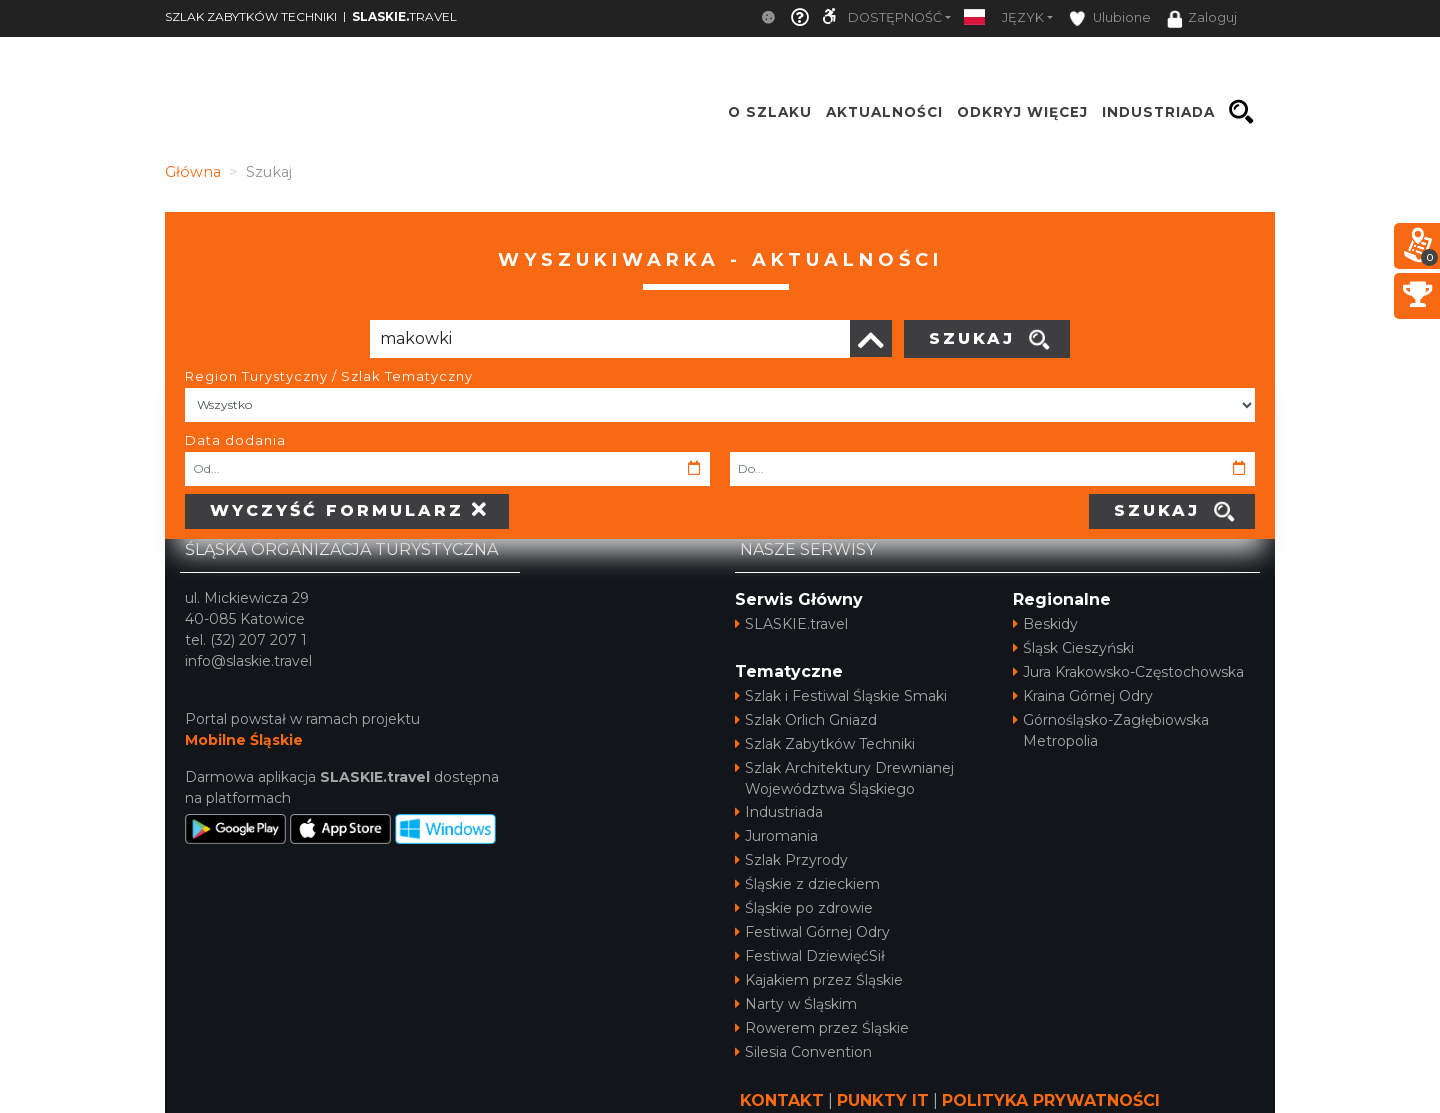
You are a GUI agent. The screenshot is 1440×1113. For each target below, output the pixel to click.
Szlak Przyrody (791, 860)
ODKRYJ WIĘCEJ (1022, 112)
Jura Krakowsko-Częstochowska (1128, 672)
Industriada (779, 812)
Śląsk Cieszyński (1073, 648)
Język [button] (1023, 17)
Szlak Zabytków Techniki (825, 744)
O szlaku (770, 112)
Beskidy (1045, 624)
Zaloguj (1202, 19)
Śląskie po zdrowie (804, 908)
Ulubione (1110, 18)
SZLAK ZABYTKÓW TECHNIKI (251, 16)
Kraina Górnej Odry (1083, 696)
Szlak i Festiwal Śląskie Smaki (841, 696)
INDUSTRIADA (1158, 112)
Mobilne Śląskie (244, 740)
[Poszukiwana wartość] (610, 339)
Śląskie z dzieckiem (807, 884)
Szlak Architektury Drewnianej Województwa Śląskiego (844, 778)
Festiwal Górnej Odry (812, 932)
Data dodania (235, 440)
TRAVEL (404, 16)
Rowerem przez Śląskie (822, 1028)
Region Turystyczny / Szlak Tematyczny (329, 376)
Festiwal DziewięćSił (810, 956)
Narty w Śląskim (796, 1004)
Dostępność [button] (895, 17)
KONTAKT (782, 1100)
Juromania (776, 836)
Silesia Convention (803, 1052)
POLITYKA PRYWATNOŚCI (1051, 1100)
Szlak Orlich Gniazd (806, 720)
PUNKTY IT (883, 1100)
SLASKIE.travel (791, 624)
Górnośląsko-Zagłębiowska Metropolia (1111, 730)
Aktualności (884, 112)
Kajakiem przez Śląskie (819, 980)
